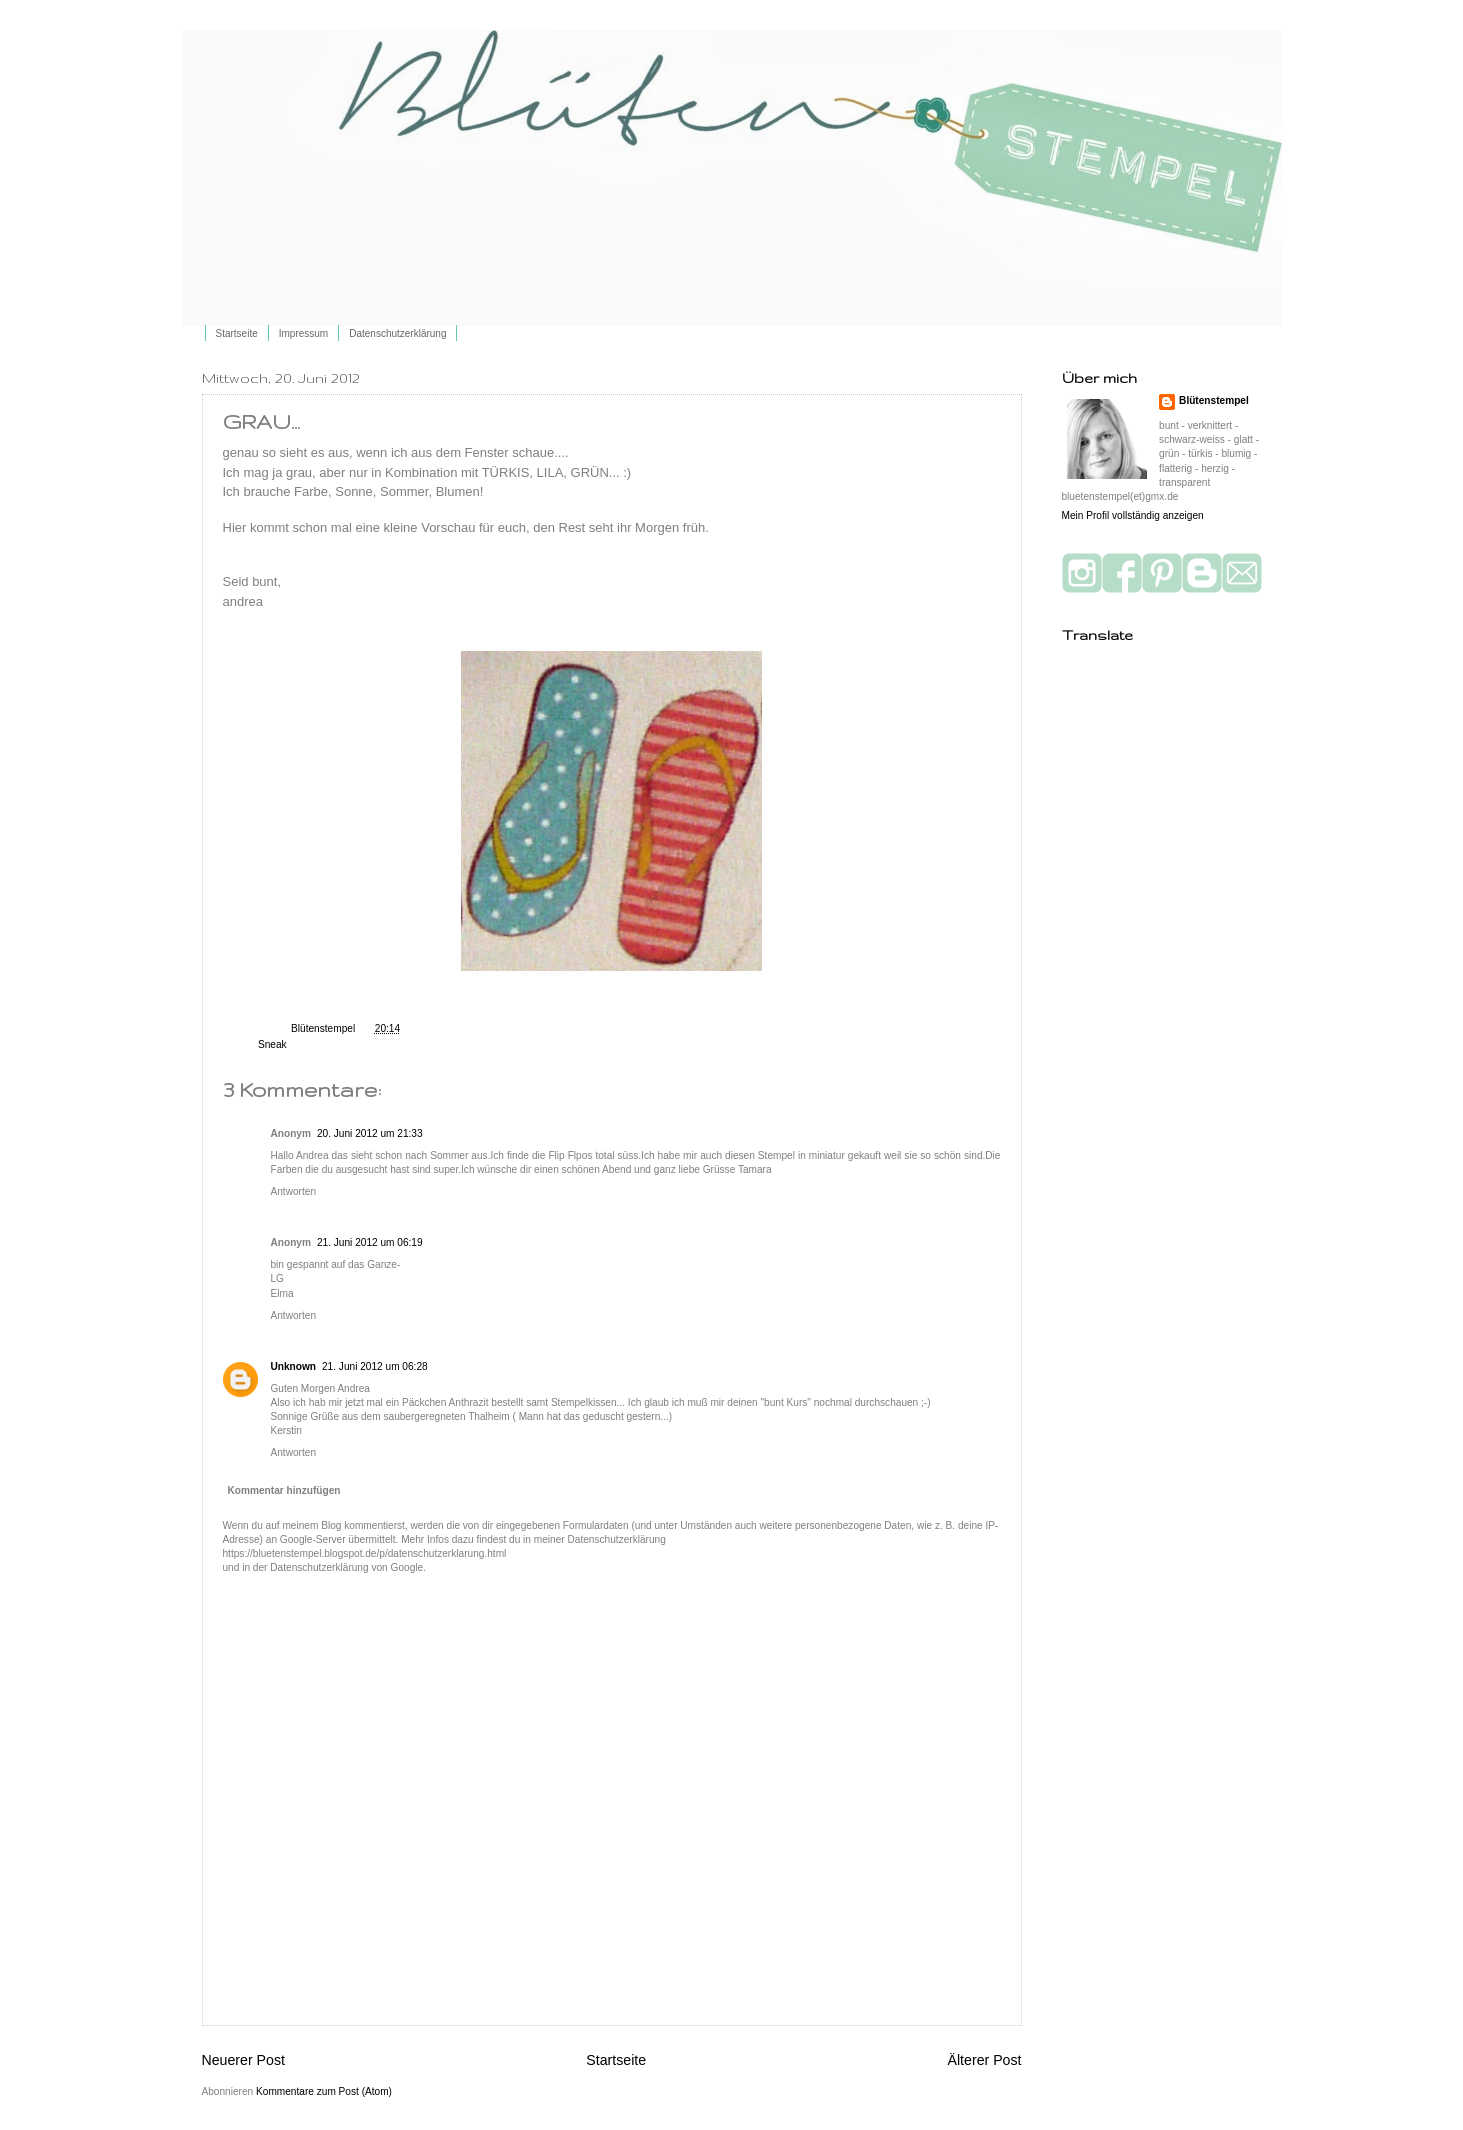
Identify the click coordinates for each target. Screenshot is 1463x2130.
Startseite (237, 333)
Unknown (294, 1366)
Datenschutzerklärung (397, 333)
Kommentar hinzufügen (284, 1490)
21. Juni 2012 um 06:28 (375, 1366)
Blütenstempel (324, 1028)
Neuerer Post (243, 2060)
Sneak (272, 1044)
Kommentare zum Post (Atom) (324, 2091)
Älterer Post (985, 2060)
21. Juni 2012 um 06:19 (370, 1242)
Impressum (303, 333)
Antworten (294, 1191)
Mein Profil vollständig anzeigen (1133, 515)
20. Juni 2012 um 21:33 (370, 1133)
